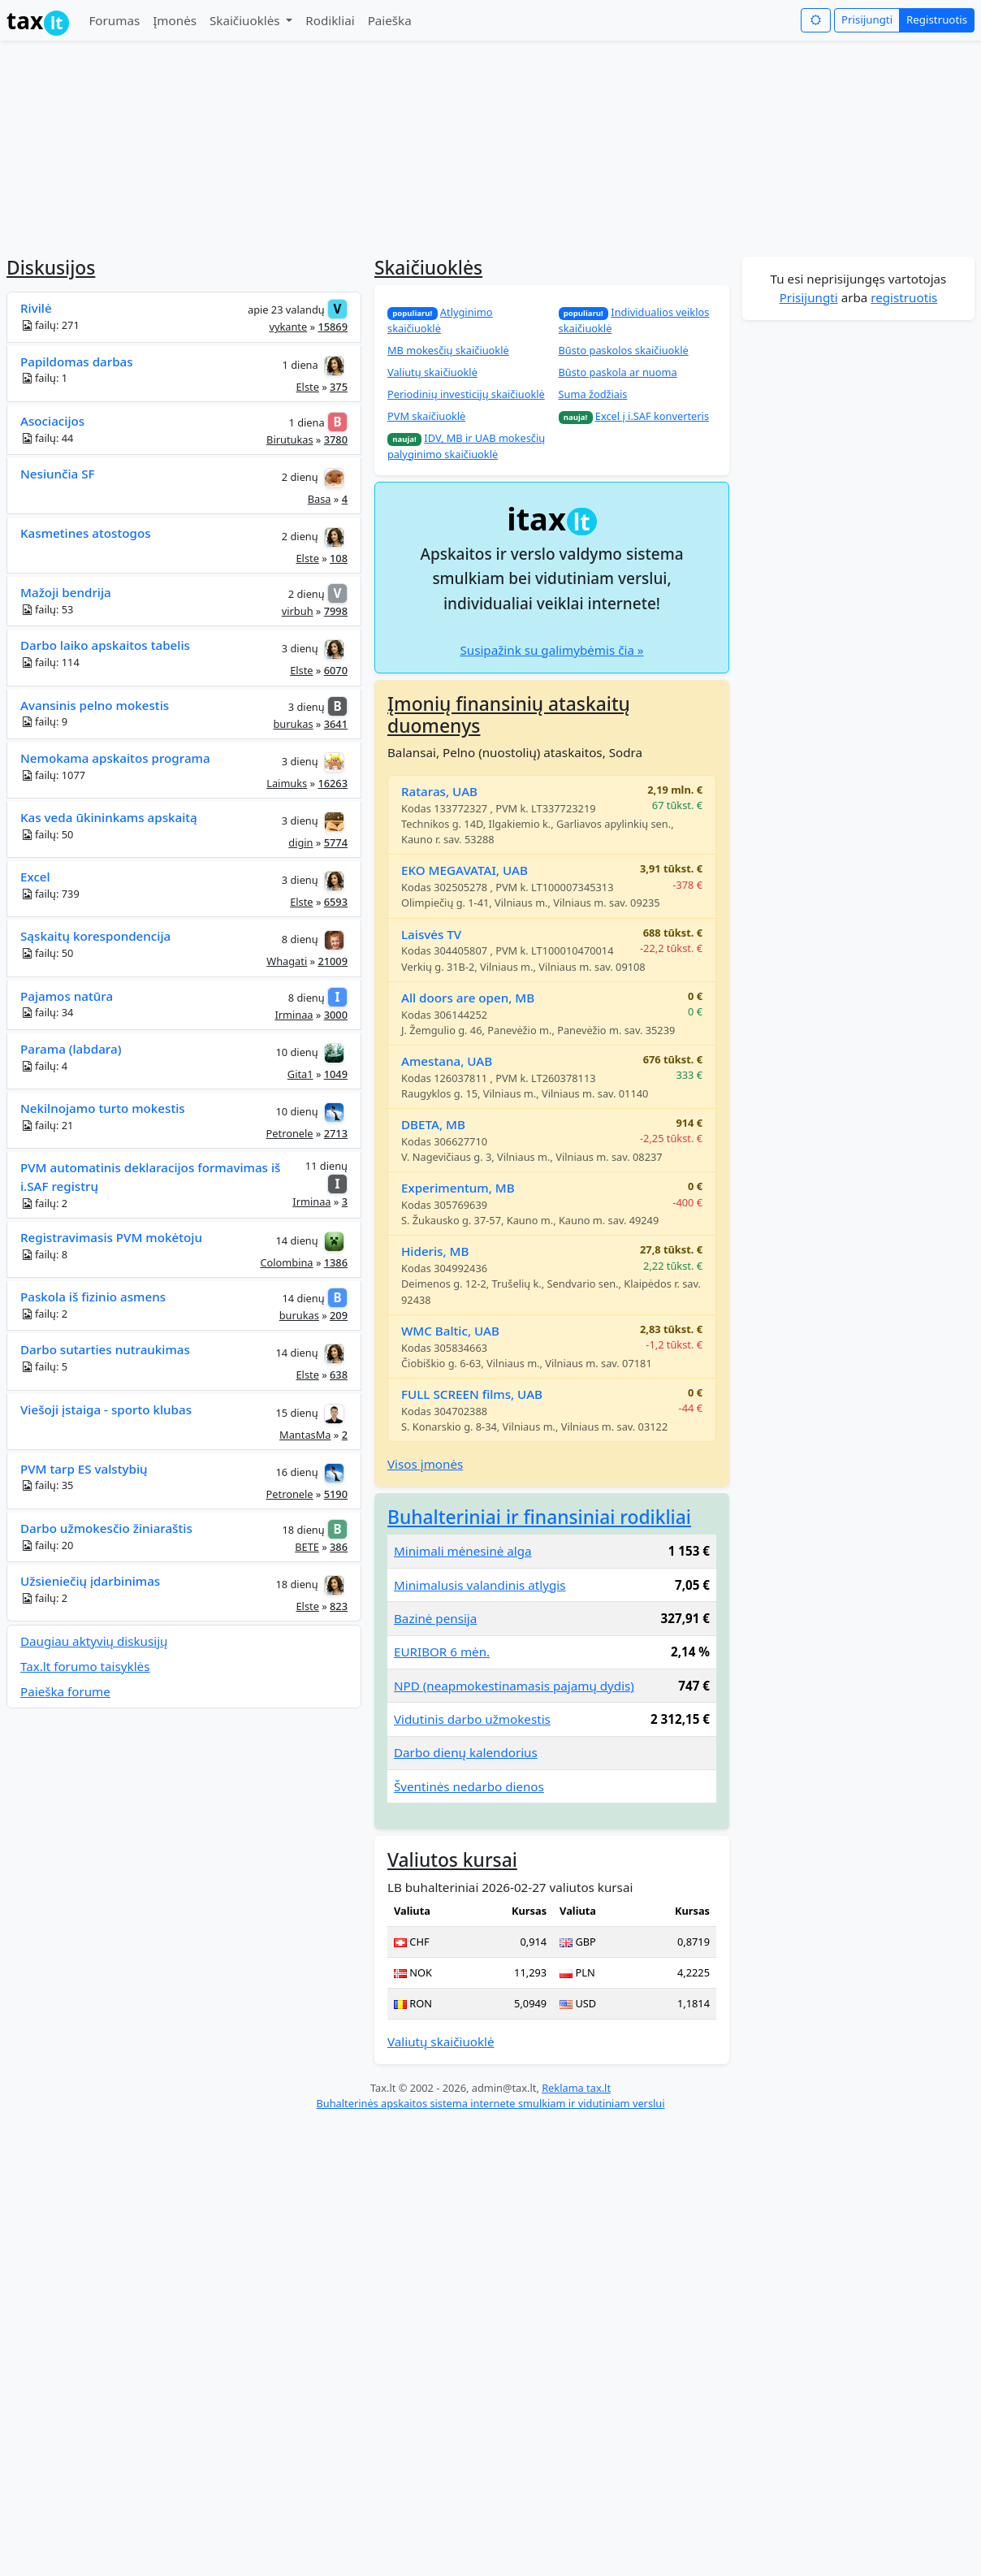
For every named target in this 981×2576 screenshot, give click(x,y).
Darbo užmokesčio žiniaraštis (106, 1528)
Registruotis (936, 19)
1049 (336, 1074)
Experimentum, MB (458, 1188)
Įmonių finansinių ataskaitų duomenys (508, 714)
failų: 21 (46, 1125)
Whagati (286, 961)
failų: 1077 (52, 775)
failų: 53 (46, 609)
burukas (293, 724)
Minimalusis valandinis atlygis (480, 1585)
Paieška (390, 20)
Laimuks (286, 783)
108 (339, 558)
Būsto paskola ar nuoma (618, 372)
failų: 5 (43, 1367)
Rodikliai (329, 20)
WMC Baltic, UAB (450, 1331)
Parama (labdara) (70, 1049)
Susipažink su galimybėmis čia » (551, 650)
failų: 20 (46, 1545)
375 (339, 386)
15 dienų (296, 1412)
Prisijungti (866, 19)
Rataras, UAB (439, 791)
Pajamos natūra (66, 996)
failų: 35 (46, 1485)
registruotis (904, 297)
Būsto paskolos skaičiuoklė (624, 350)
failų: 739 (50, 894)
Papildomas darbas (76, 361)
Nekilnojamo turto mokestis (102, 1108)
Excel (35, 876)
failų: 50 (46, 834)
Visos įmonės (425, 1464)
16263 (333, 783)
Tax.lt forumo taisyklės (84, 1666)
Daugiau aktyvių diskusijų (93, 1641)
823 (339, 1606)
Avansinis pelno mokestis (94, 705)
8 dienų (300, 939)
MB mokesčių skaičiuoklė (448, 350)
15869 (333, 326)
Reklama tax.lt (576, 2087)
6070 (336, 670)
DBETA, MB (433, 1124)
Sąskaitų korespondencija (95, 936)
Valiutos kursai (452, 1859)
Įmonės (175, 20)
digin (300, 842)
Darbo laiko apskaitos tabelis (105, 645)
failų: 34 (46, 1012)
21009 (333, 961)
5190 (336, 1494)
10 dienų (297, 1052)
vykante (288, 326)
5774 (336, 842)
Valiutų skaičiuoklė (432, 372)
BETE (307, 1546)
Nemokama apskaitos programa (115, 758)
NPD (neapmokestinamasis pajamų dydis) (514, 1686)
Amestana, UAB (446, 1061)
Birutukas (289, 439)
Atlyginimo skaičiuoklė (440, 320)
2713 (336, 1133)
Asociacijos (52, 421)
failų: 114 (50, 662)
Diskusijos (50, 267)
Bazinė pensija (435, 1618)
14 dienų (297, 1240)
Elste (307, 386)
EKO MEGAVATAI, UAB (464, 870)
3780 (336, 439)
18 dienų (304, 1529)
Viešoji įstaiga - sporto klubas (106, 1409)
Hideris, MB (435, 1251)
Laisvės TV (431, 934)
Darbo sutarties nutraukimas (105, 1349)
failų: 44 (46, 438)
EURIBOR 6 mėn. (442, 1651)
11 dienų (326, 1165)
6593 (336, 901)
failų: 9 (43, 722)
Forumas (114, 20)
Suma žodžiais (593, 394)
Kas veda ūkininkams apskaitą (108, 817)
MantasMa (305, 1434)
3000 (336, 1014)
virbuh (297, 611)
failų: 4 (43, 1066)
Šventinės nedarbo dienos (469, 1786)
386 (339, 1546)
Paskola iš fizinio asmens (93, 1296)
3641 (336, 724)
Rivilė (36, 308)
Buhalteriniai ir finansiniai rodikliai (539, 1517)
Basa (319, 498)
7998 (336, 611)
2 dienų (300, 477)
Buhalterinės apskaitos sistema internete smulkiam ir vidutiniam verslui (490, 2103)
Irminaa (293, 1014)
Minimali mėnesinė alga (463, 1551)
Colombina (286, 1262)
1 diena (300, 364)
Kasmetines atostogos (85, 533)
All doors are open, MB (467, 997)
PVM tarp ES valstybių (84, 1469)
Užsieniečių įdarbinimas (90, 1581)
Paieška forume (65, 1691)
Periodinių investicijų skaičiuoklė (466, 394)
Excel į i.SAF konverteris (652, 416)
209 (339, 1315)
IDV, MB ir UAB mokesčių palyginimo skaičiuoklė (466, 446)
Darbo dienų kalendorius (466, 1752)
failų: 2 (43, 1203)
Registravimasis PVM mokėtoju (111, 1237)
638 (339, 1374)
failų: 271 (50, 325)
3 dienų (300, 648)
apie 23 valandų (286, 309)
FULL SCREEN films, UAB (471, 1394)
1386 (336, 1262)
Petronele (289, 1133)
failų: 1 (43, 378)
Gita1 (300, 1074)
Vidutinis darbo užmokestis (472, 1719)
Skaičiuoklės (246, 20)
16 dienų (296, 1472)
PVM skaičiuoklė (426, 416)
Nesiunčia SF (57, 473)
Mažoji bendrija (65, 592)
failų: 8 (43, 1254)
